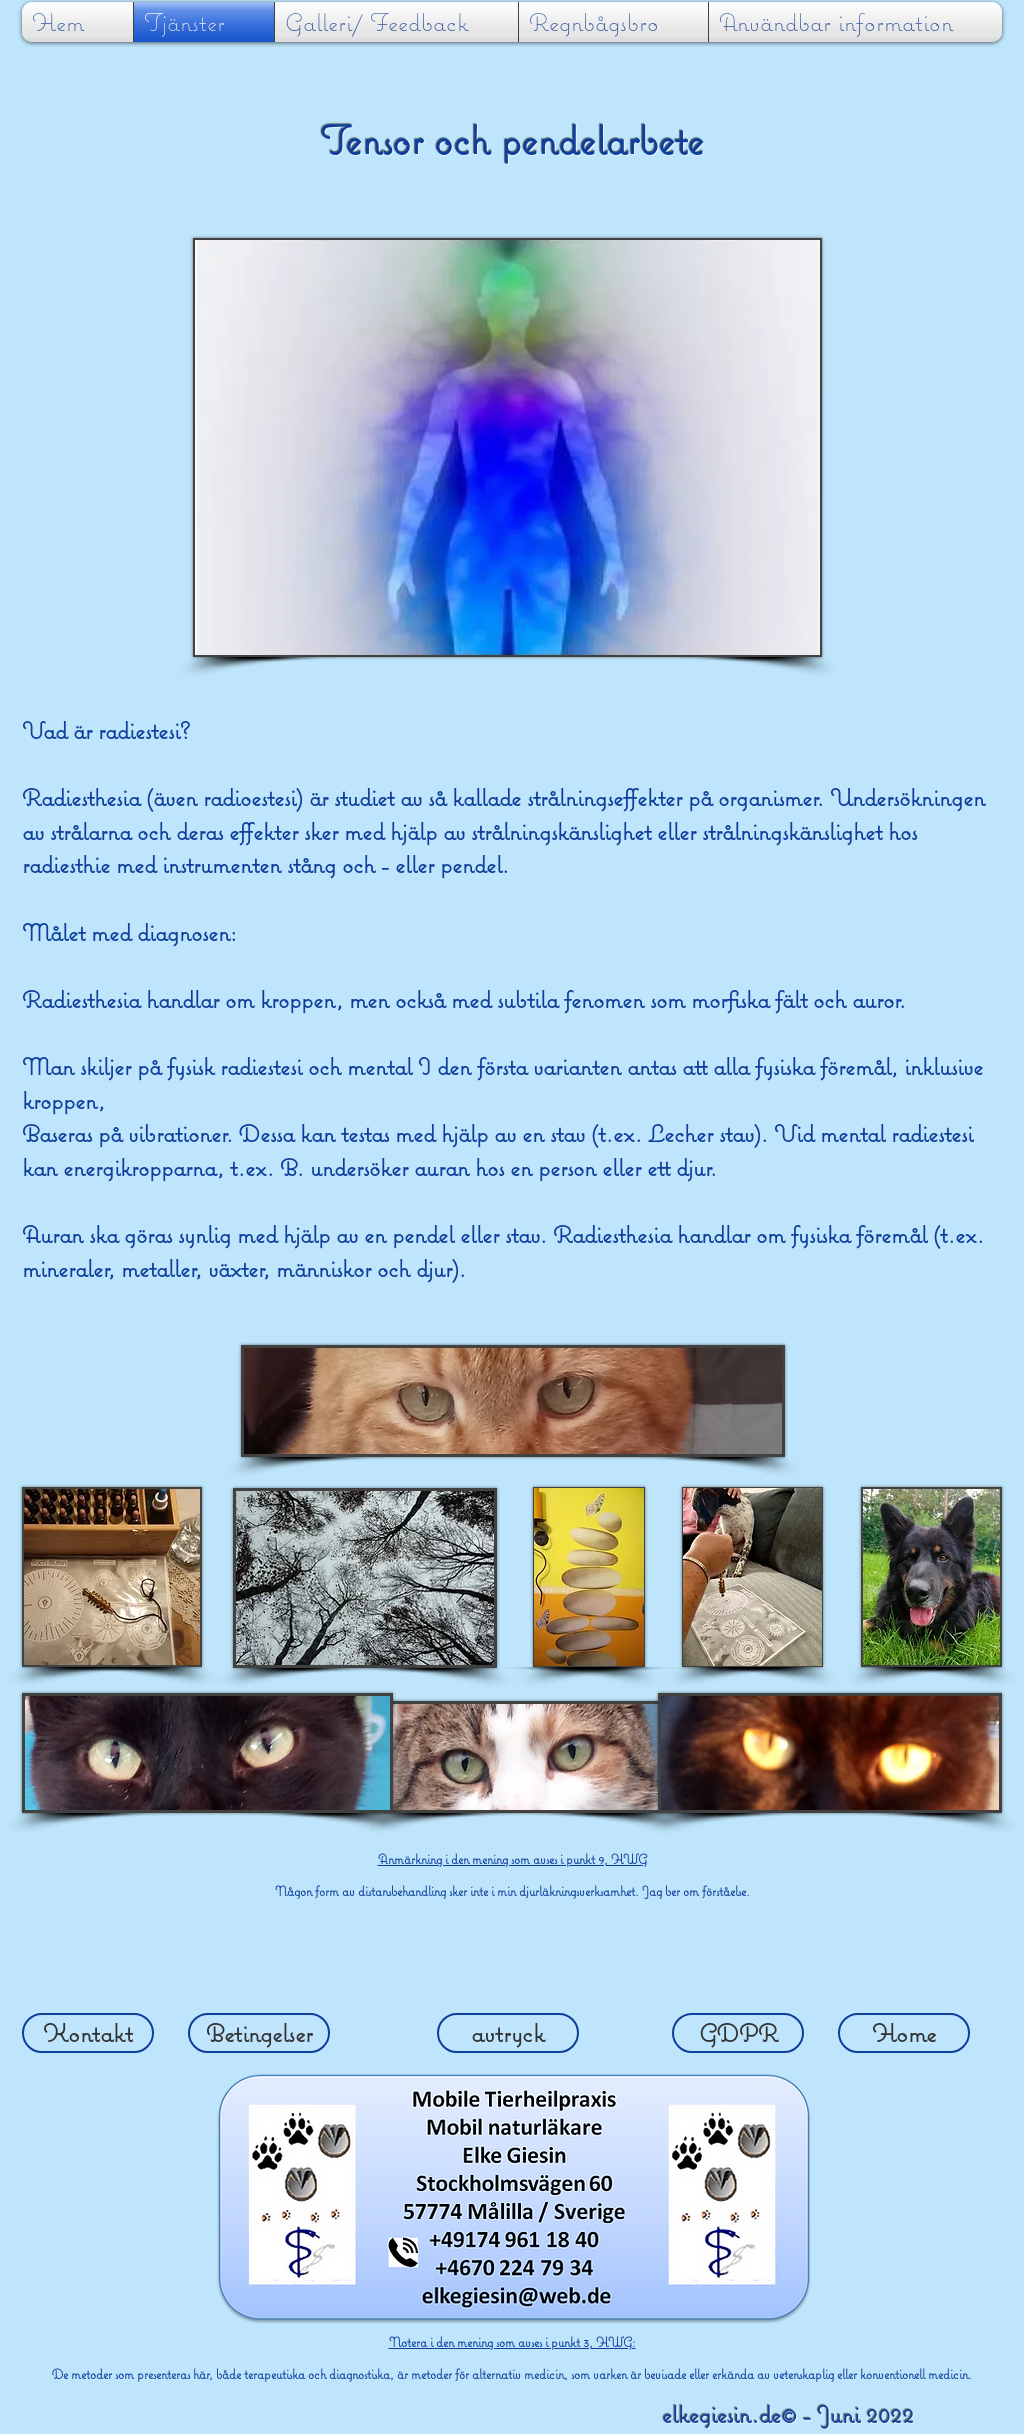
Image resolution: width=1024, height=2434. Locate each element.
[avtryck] (508, 2033)
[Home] (904, 2033)
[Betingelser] (259, 2033)
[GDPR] (738, 2033)
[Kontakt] (88, 2033)
